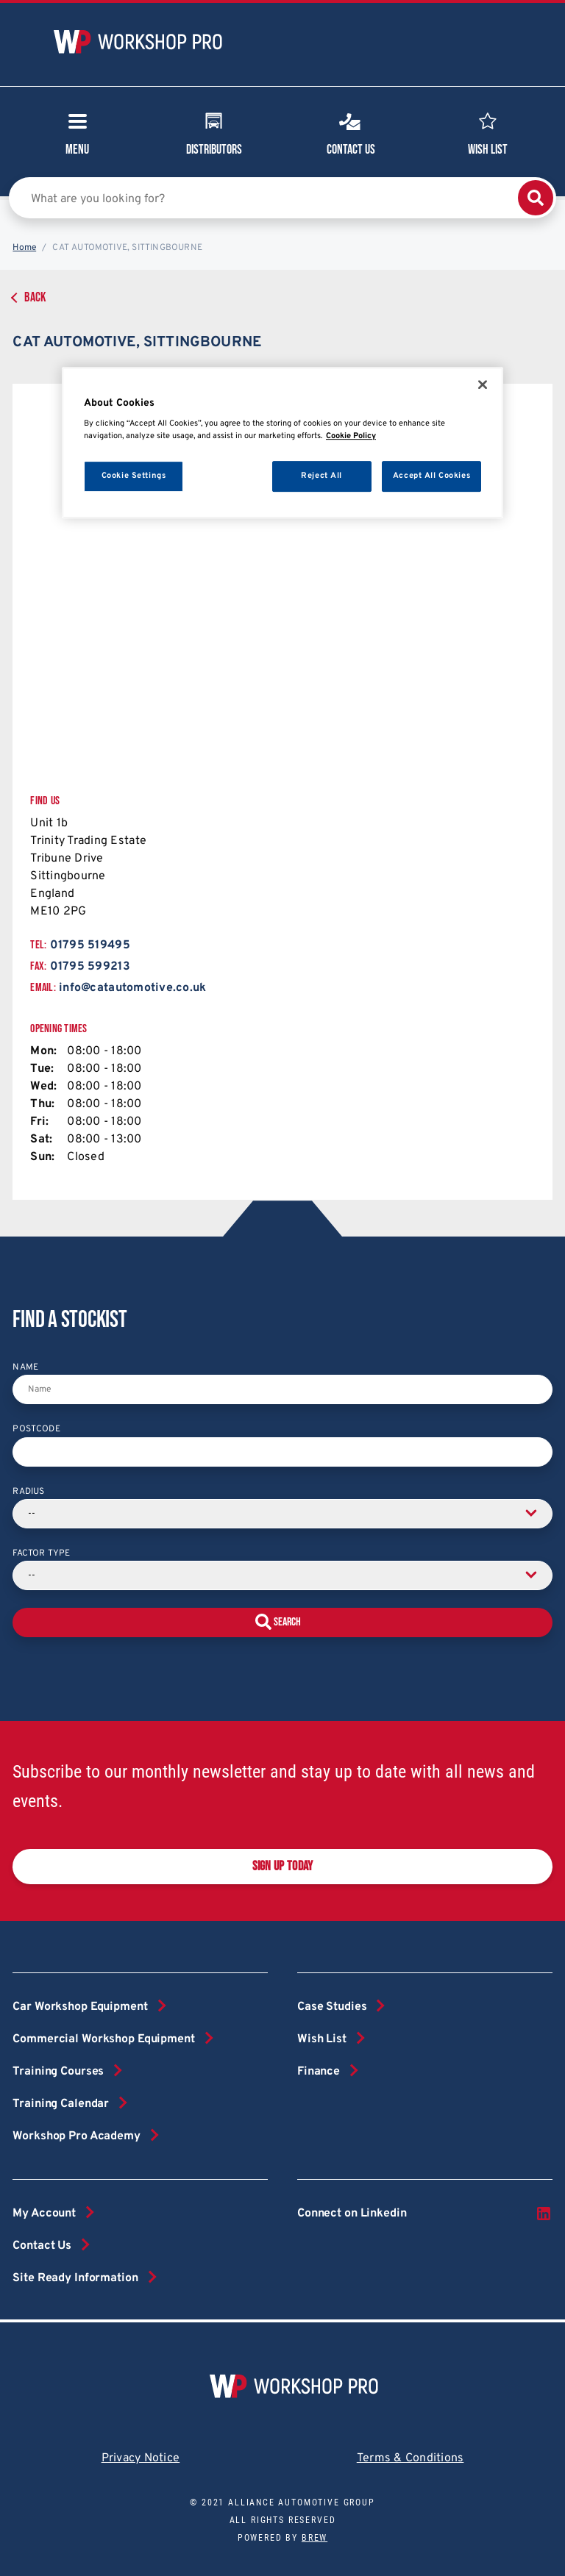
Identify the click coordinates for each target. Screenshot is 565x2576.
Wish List (488, 132)
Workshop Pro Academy (76, 2136)
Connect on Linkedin (424, 2213)
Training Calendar (61, 2104)
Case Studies (331, 2007)
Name (25, 1367)
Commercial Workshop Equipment (103, 2039)
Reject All (321, 476)
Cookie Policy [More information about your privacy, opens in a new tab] (351, 436)
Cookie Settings (134, 476)
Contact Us (351, 132)
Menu (77, 138)
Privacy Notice (141, 2458)
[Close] (482, 384)
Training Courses (58, 2071)
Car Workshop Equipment (80, 2007)
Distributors (214, 132)
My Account (44, 2213)
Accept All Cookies (431, 476)
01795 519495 (90, 945)
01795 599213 (90, 966)
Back (35, 297)
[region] (282, 443)
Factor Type (41, 1553)
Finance (318, 2071)
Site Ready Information (75, 2278)
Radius (28, 1492)
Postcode (36, 1429)
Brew (314, 2538)
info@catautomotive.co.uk (132, 988)
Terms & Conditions (410, 2458)
